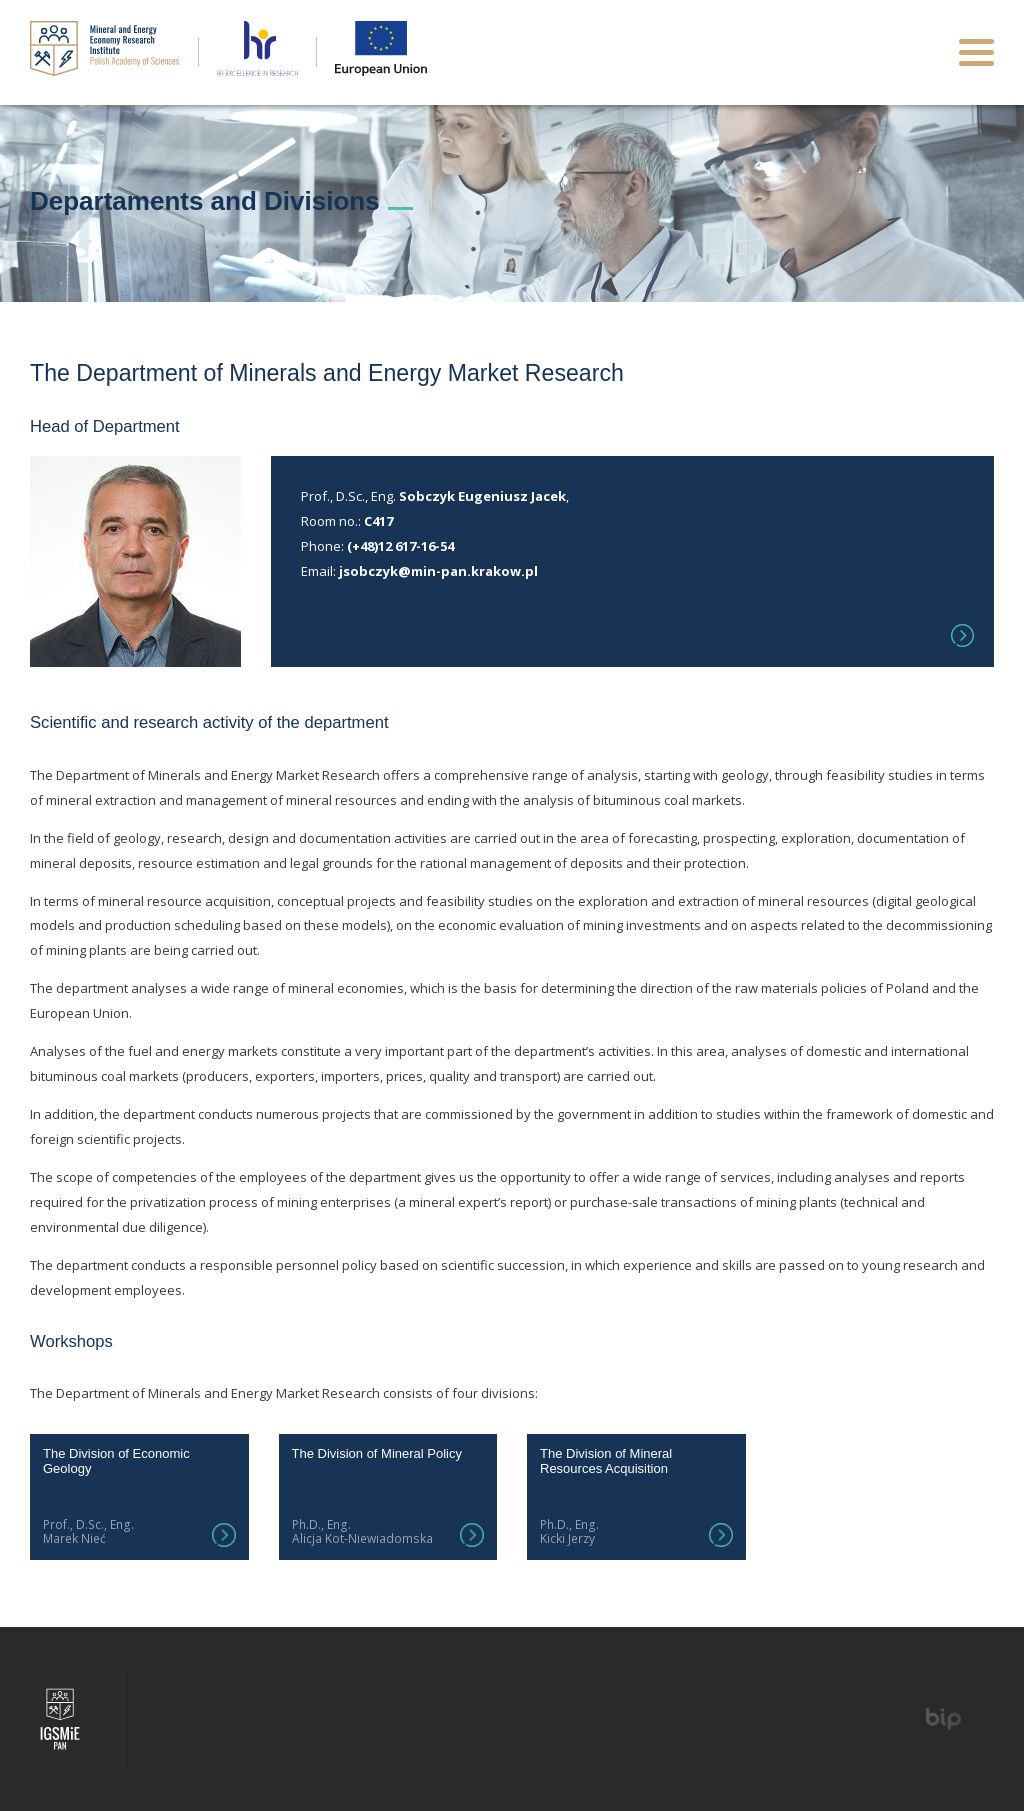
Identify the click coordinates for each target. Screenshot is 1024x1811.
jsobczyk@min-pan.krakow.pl (438, 571)
